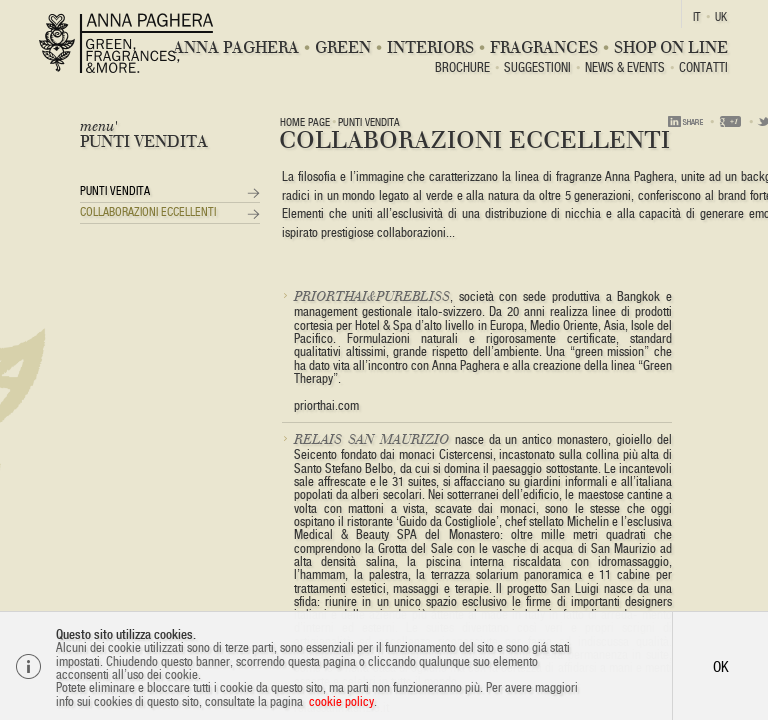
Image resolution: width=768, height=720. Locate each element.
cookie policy (341, 701)
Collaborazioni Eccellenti (148, 212)
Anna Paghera (236, 47)
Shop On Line (671, 47)
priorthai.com (326, 405)
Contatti (703, 68)
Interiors (430, 47)
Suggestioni (537, 68)
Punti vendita (115, 191)
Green (343, 47)
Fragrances (544, 47)
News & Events (625, 68)
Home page (305, 122)
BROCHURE (462, 68)
